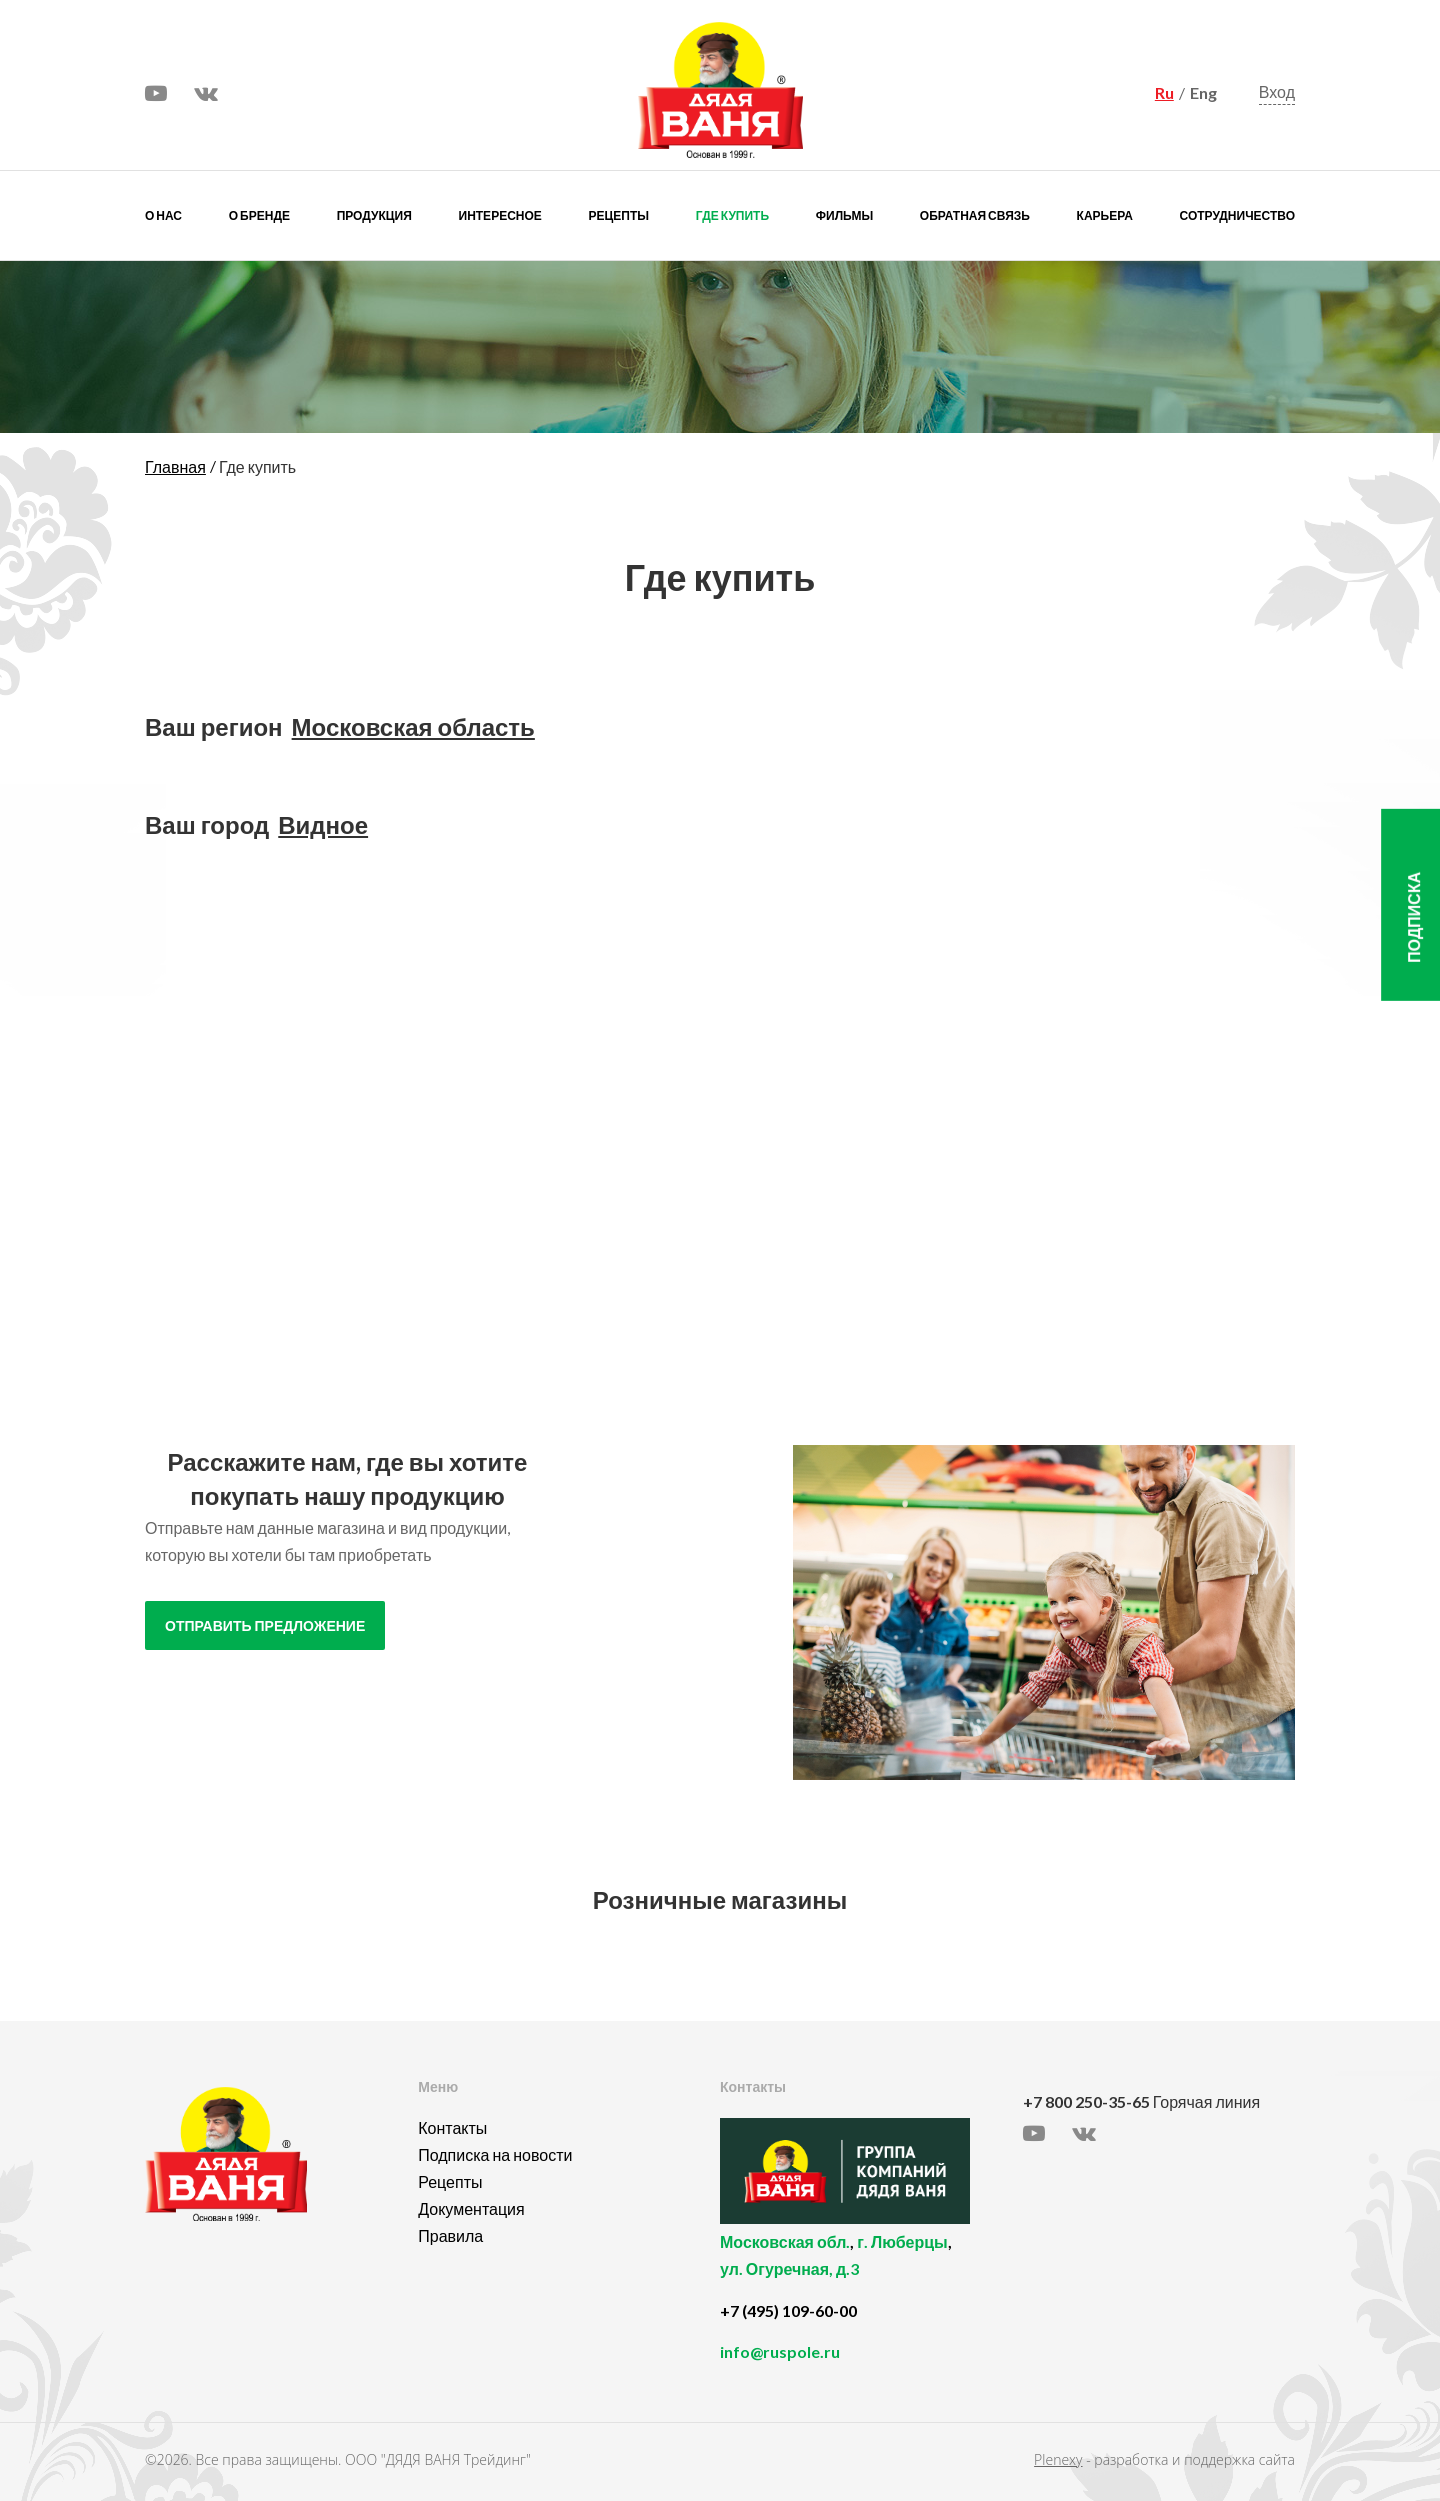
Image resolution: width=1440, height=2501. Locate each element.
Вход (1277, 92)
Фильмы (844, 215)
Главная (175, 466)
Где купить (732, 215)
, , (866, 2266)
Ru (1164, 92)
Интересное (500, 215)
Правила (450, 2235)
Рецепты (619, 215)
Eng (1203, 92)
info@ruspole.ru (780, 2351)
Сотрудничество (1237, 215)
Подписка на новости (495, 2154)
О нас (163, 215)
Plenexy (1058, 2459)
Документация (471, 2208)
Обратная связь (975, 215)
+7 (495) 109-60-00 (788, 2310)
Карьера (1105, 215)
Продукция (374, 215)
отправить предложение (265, 1626)
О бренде (259, 215)
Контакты (452, 2127)
